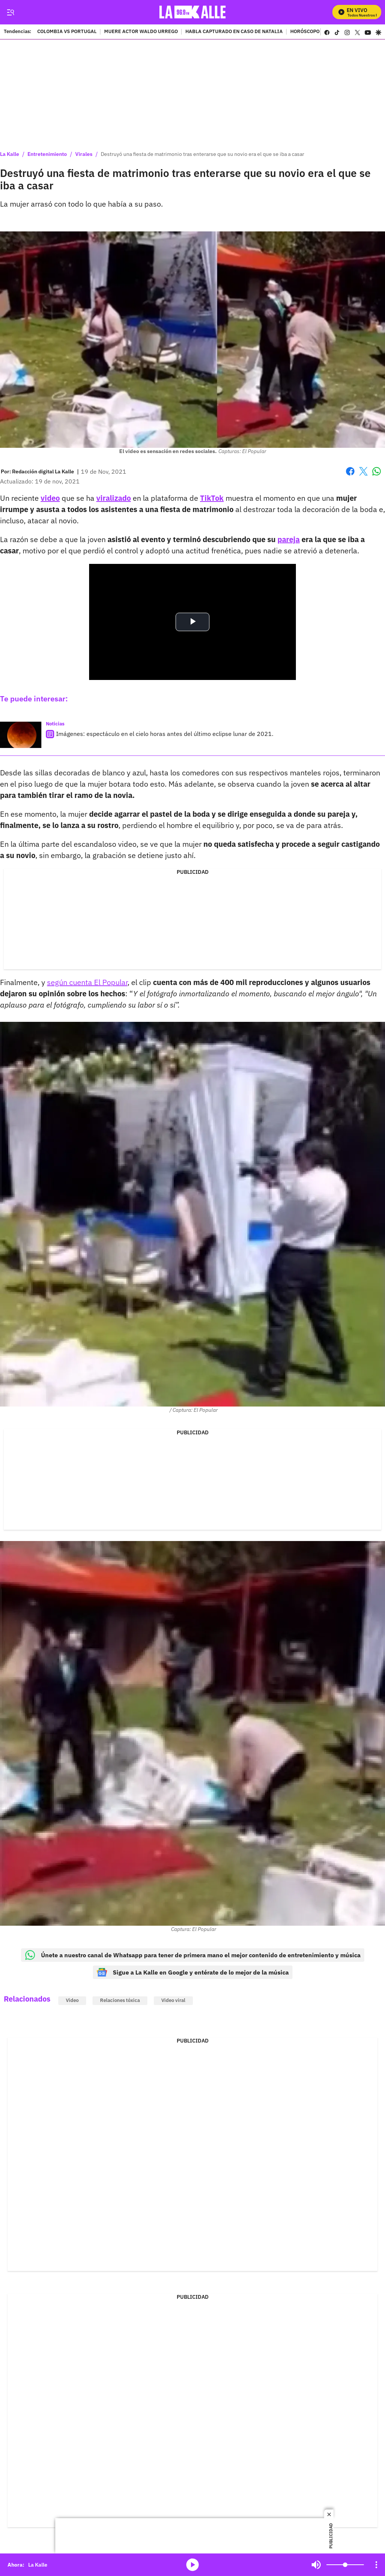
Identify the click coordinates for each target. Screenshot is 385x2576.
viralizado (113, 498)
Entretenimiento (47, 154)
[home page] (192, 12)
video (50, 498)
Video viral (173, 2000)
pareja (288, 539)
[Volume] (345, 2564)
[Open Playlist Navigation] (376, 2564)
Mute (316, 2564)
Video (72, 2000)
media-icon (192, 2565)
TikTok (212, 498)
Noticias (55, 724)
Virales (83, 154)
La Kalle (9, 154)
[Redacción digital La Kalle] (43, 471)
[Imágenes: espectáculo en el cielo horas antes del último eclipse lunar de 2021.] (20, 735)
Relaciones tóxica (120, 2000)
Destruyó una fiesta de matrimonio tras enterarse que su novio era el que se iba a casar (202, 154)
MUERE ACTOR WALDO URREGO (141, 32)
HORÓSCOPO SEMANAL (317, 32)
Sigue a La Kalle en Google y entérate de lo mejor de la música (193, 1972)
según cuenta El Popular (87, 982)
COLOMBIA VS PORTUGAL (67, 32)
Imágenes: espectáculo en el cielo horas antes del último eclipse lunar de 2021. (164, 733)
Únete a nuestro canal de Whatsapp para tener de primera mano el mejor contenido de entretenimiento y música (193, 1955)
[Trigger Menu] (10, 12)
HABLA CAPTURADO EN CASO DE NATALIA (234, 32)
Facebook (350, 471)
